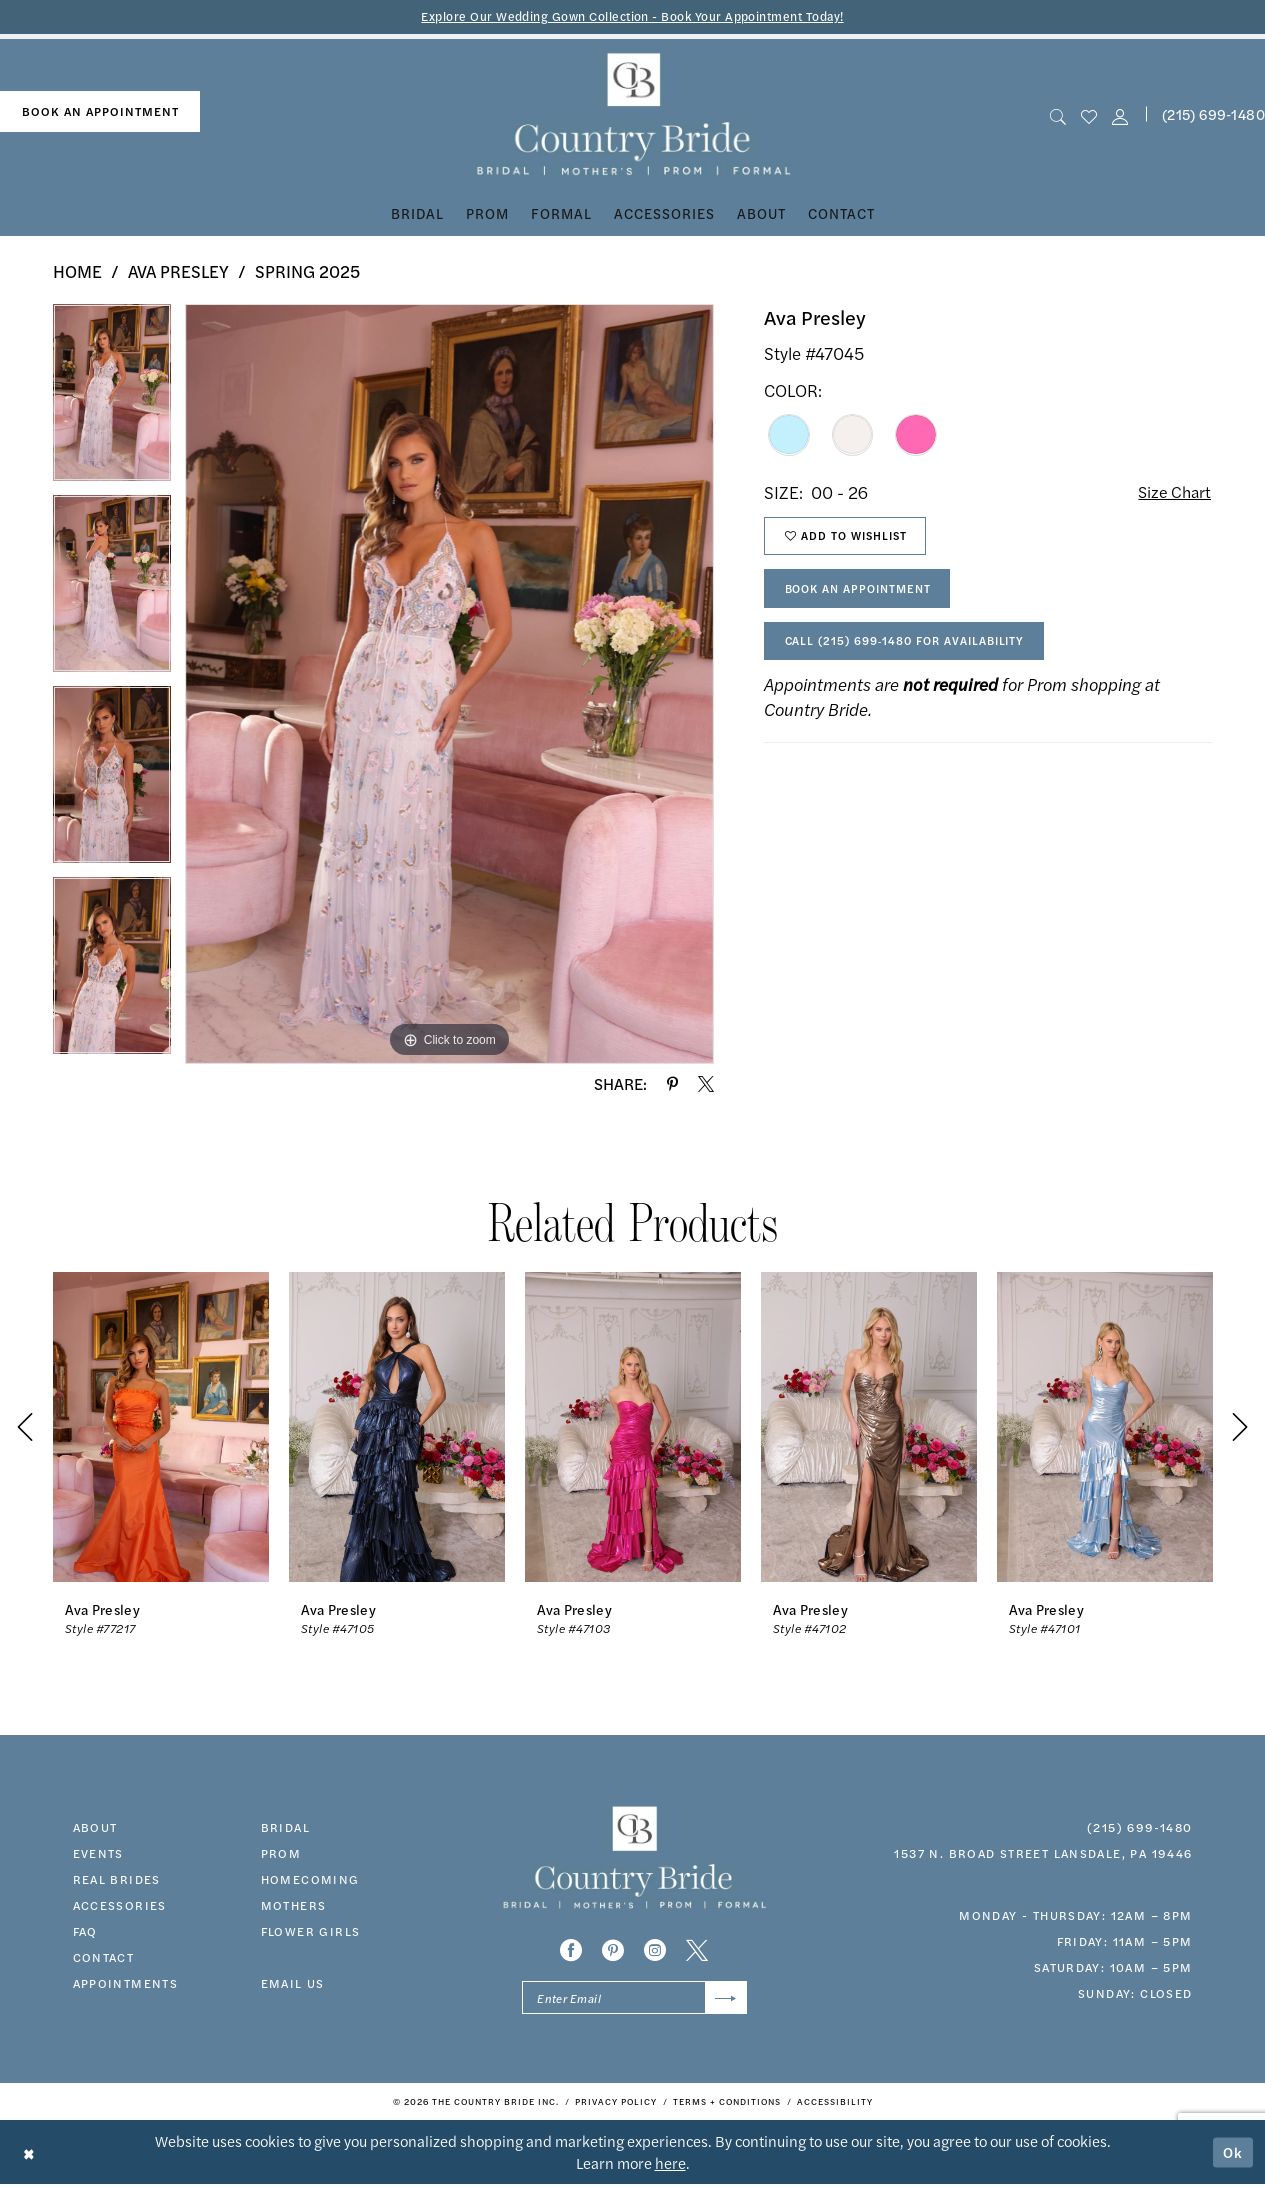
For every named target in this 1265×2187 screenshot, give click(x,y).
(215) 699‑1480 (1139, 1828)
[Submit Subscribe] (724, 1999)
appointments (126, 1984)
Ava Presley (178, 272)
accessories (120, 1906)
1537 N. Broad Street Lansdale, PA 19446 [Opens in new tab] (1043, 1854)
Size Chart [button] (1172, 493)
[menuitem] (100, 112)
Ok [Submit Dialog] (1233, 2154)
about (95, 1828)
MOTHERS (294, 1906)
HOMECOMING (310, 1880)
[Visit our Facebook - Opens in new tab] (571, 1951)
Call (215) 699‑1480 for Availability (912, 650)
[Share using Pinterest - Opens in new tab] (672, 1085)
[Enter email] (634, 1999)
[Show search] (1057, 115)
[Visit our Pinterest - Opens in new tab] (613, 1951)
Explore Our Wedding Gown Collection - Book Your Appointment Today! (632, 16)
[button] (1120, 115)
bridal (285, 1828)
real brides (117, 1880)
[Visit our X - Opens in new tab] (697, 1951)
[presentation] (161, 1427)
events (98, 1854)
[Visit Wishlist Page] (1088, 115)
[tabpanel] (112, 400)
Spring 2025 (307, 272)
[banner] (632, 115)
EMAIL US (293, 1984)
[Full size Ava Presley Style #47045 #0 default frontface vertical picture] (449, 685)
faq (85, 1932)
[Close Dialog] (29, 2154)
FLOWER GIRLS (311, 1932)
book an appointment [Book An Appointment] (100, 112)
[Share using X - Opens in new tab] (706, 1085)
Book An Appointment (864, 595)
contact (104, 1958)
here (670, 2165)
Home (77, 272)
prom (281, 1854)
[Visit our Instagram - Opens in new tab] (655, 1951)
